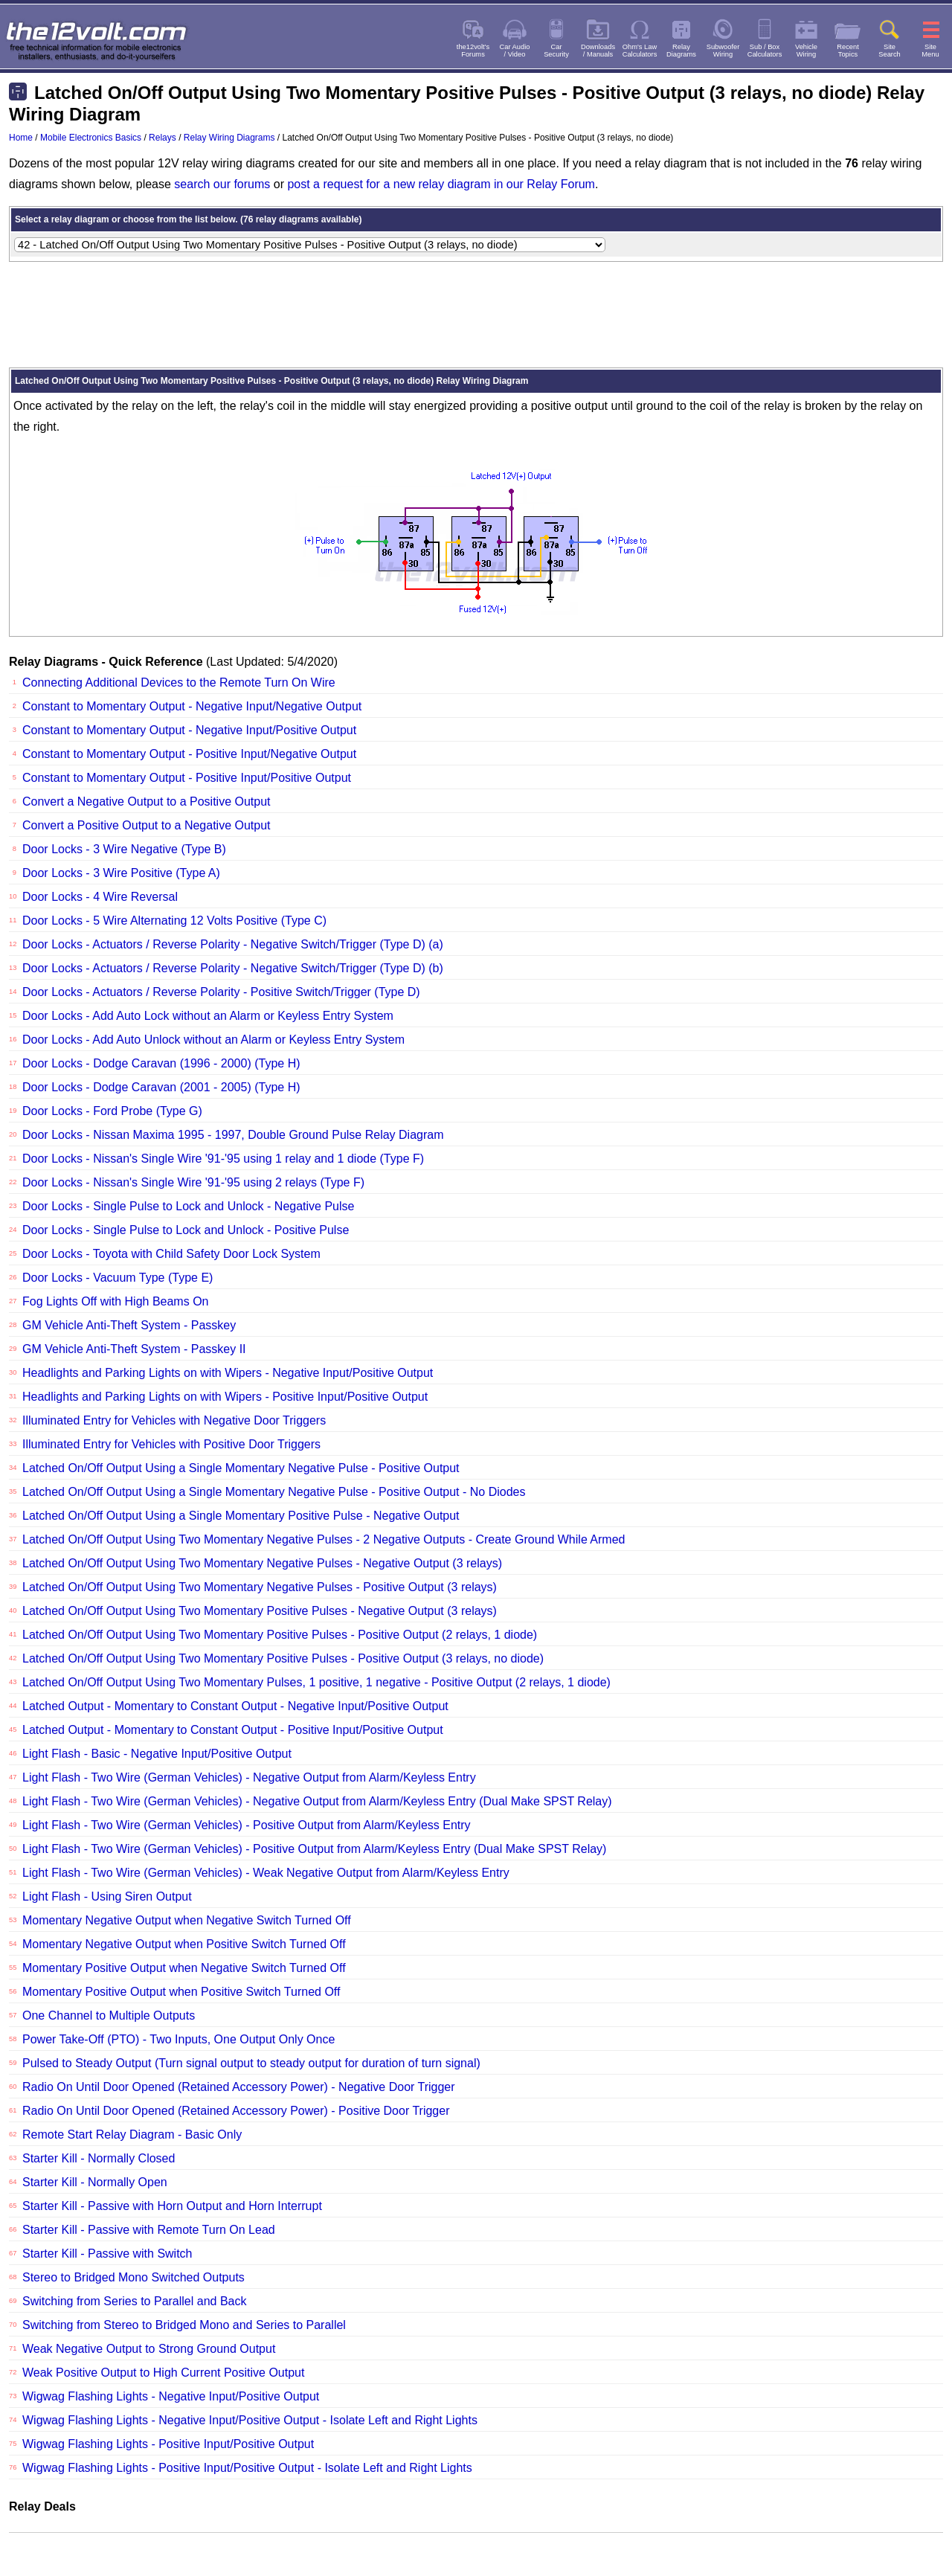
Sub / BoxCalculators (764, 50)
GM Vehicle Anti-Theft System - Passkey (129, 1325)
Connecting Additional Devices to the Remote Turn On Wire (178, 682)
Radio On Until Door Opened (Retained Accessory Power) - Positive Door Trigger (235, 2110)
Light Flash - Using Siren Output (107, 1896)
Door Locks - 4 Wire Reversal (100, 896)
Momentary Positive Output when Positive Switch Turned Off (181, 1991)
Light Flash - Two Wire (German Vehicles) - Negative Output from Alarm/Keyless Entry (249, 1777)
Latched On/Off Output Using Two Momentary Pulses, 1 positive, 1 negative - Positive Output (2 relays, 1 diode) (316, 1682)
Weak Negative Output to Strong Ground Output (148, 2348)
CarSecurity (556, 50)
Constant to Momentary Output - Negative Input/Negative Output (191, 706)
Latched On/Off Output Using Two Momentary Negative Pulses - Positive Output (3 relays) (259, 1587)
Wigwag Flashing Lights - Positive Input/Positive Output (168, 2444)
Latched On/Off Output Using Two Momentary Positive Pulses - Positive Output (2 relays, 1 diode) (279, 1634)
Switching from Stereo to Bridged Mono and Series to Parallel (184, 2325)
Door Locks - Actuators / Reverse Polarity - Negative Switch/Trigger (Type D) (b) (232, 968)
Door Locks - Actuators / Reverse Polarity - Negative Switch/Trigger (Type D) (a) (232, 944)
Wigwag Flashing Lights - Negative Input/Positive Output (170, 2396)
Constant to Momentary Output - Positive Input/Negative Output (189, 754)
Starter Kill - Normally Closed (98, 2158)
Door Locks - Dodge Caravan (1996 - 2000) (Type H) (161, 1063)
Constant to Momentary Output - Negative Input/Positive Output (189, 730)
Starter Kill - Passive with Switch (107, 2253)
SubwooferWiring (723, 50)
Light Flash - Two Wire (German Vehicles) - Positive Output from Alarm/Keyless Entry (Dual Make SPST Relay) (314, 1849)
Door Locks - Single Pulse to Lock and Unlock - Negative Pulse (188, 1206)
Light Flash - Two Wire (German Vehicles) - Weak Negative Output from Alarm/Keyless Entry (265, 1872)
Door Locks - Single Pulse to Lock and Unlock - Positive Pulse (185, 1230)
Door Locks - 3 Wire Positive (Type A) (121, 873)
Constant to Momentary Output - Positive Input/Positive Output (186, 777)
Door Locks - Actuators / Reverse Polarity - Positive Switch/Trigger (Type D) (221, 992)
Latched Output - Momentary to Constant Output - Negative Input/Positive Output (235, 1706)
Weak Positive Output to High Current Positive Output (163, 2372)
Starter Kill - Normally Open (94, 2182)
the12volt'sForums (473, 50)
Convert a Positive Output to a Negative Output (146, 825)
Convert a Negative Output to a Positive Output (146, 801)
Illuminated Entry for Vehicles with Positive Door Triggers (171, 1444)
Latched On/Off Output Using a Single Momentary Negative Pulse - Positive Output (241, 1468)
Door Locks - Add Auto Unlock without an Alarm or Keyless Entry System (213, 1039)
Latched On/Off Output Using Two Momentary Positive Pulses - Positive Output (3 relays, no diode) (283, 1658)
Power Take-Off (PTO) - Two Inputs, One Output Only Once (178, 2039)
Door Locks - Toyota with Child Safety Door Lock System (171, 1253)
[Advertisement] (476, 314)
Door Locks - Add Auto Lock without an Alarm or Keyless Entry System (207, 1015)
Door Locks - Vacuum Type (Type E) (117, 1277)
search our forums (222, 184)
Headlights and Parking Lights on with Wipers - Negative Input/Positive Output (227, 1372)
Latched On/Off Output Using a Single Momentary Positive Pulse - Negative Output (241, 1515)
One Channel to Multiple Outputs (108, 2015)
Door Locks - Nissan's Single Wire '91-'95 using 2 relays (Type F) (193, 1182)
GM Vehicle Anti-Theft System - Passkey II (134, 1349)
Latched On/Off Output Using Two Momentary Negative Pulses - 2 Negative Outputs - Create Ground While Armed (323, 1539)
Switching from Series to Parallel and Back (134, 2301)
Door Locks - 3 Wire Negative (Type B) (124, 849)
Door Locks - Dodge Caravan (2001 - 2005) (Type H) (161, 1087)
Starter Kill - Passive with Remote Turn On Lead (148, 2229)
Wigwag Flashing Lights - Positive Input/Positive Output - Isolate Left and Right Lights (247, 2467)
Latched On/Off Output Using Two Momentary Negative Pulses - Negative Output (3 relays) (262, 1563)
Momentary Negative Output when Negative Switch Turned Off (186, 1920)
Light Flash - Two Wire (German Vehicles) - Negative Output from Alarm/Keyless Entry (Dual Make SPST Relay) (317, 1801)
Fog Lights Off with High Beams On (115, 1301)
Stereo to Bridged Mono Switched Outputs (133, 2277)
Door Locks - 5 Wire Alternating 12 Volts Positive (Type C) (174, 920)
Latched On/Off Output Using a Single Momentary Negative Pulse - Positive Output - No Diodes (273, 1491)
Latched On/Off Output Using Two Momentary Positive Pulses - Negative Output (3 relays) (259, 1611)
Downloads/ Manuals (598, 50)
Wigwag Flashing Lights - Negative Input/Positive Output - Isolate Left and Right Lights (249, 2420)
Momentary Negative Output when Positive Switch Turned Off (184, 1944)
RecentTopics (848, 50)
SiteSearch (889, 50)
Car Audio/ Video (515, 50)
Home (21, 137)
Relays (162, 137)
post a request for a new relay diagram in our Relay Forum (441, 184)
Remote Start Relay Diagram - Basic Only (132, 2134)
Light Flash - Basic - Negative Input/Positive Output (157, 1753)
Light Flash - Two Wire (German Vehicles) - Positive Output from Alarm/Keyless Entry (246, 1825)
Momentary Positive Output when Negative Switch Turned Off (184, 1968)
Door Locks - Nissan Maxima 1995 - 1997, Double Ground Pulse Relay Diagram (232, 1134)
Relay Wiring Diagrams (229, 137)
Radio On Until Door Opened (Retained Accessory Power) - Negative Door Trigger (238, 2087)
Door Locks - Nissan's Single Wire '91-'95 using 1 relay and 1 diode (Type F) (223, 1158)
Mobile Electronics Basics (90, 137)
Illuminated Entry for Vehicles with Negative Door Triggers (174, 1420)
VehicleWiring (806, 50)
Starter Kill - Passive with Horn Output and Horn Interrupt (172, 2206)
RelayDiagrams (681, 50)
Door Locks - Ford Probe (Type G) (112, 1111)
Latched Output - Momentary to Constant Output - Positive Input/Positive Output (232, 1730)
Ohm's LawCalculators (640, 50)
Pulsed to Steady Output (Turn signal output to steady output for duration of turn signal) (251, 2063)
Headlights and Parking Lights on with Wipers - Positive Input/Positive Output (225, 1396)
